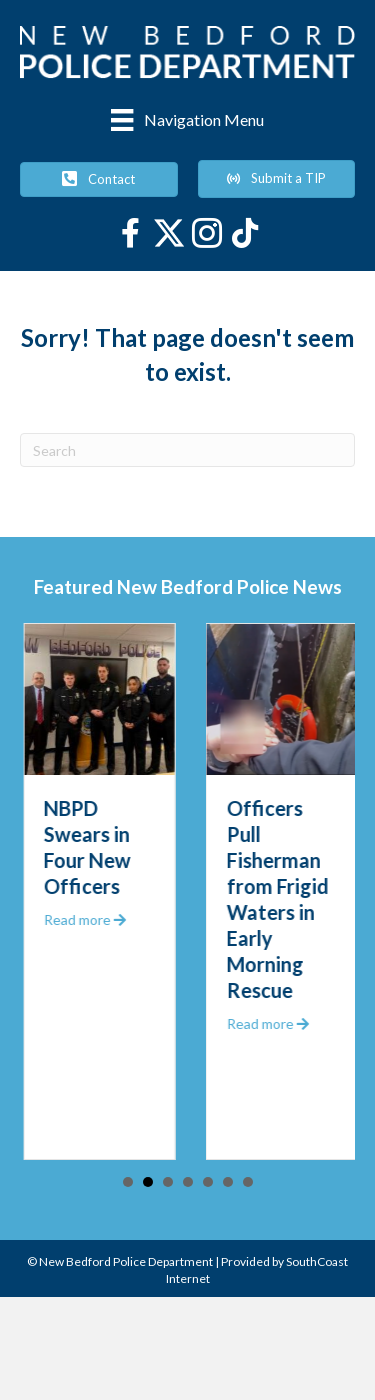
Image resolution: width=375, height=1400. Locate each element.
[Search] (187, 450)
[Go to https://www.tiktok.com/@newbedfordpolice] (245, 234)
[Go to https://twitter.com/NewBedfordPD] (169, 233)
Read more (97, 919)
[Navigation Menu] (187, 119)
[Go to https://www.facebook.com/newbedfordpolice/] (131, 234)
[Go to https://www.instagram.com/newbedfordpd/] (207, 235)
